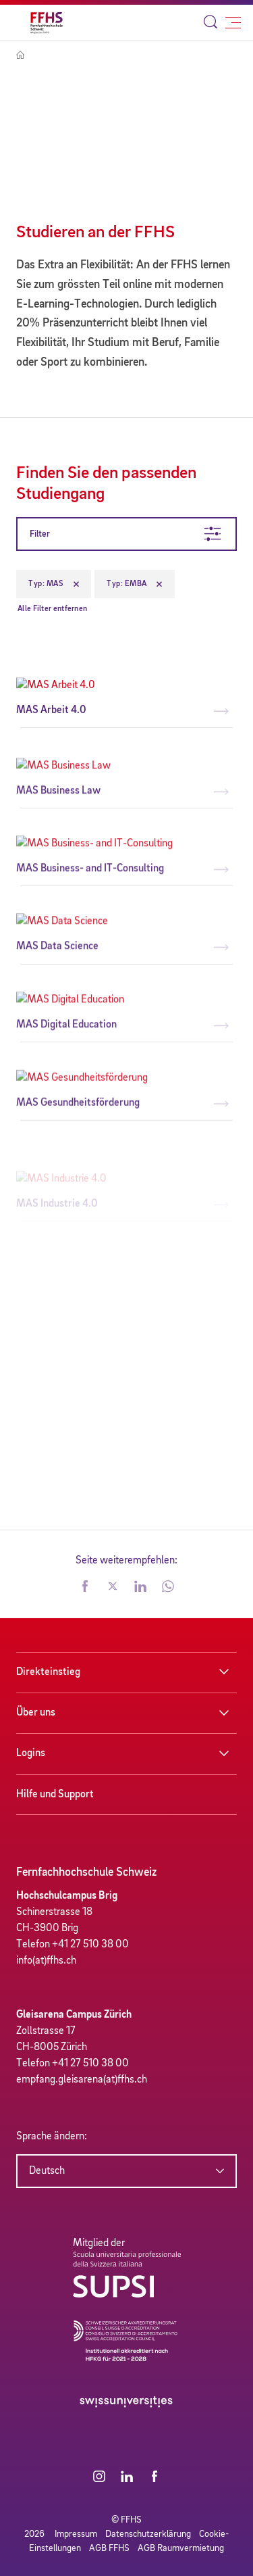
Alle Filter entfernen (52, 609)
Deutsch (47, 2171)
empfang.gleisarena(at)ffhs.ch (81, 2079)
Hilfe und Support (55, 1794)
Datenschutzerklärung (148, 2534)
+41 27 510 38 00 (90, 1944)
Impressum (76, 2534)
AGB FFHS (109, 2548)
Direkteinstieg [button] (48, 1672)
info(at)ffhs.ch (46, 1960)
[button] (85, 1588)
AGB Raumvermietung (181, 2548)
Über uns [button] (35, 1712)
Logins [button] (30, 1753)
